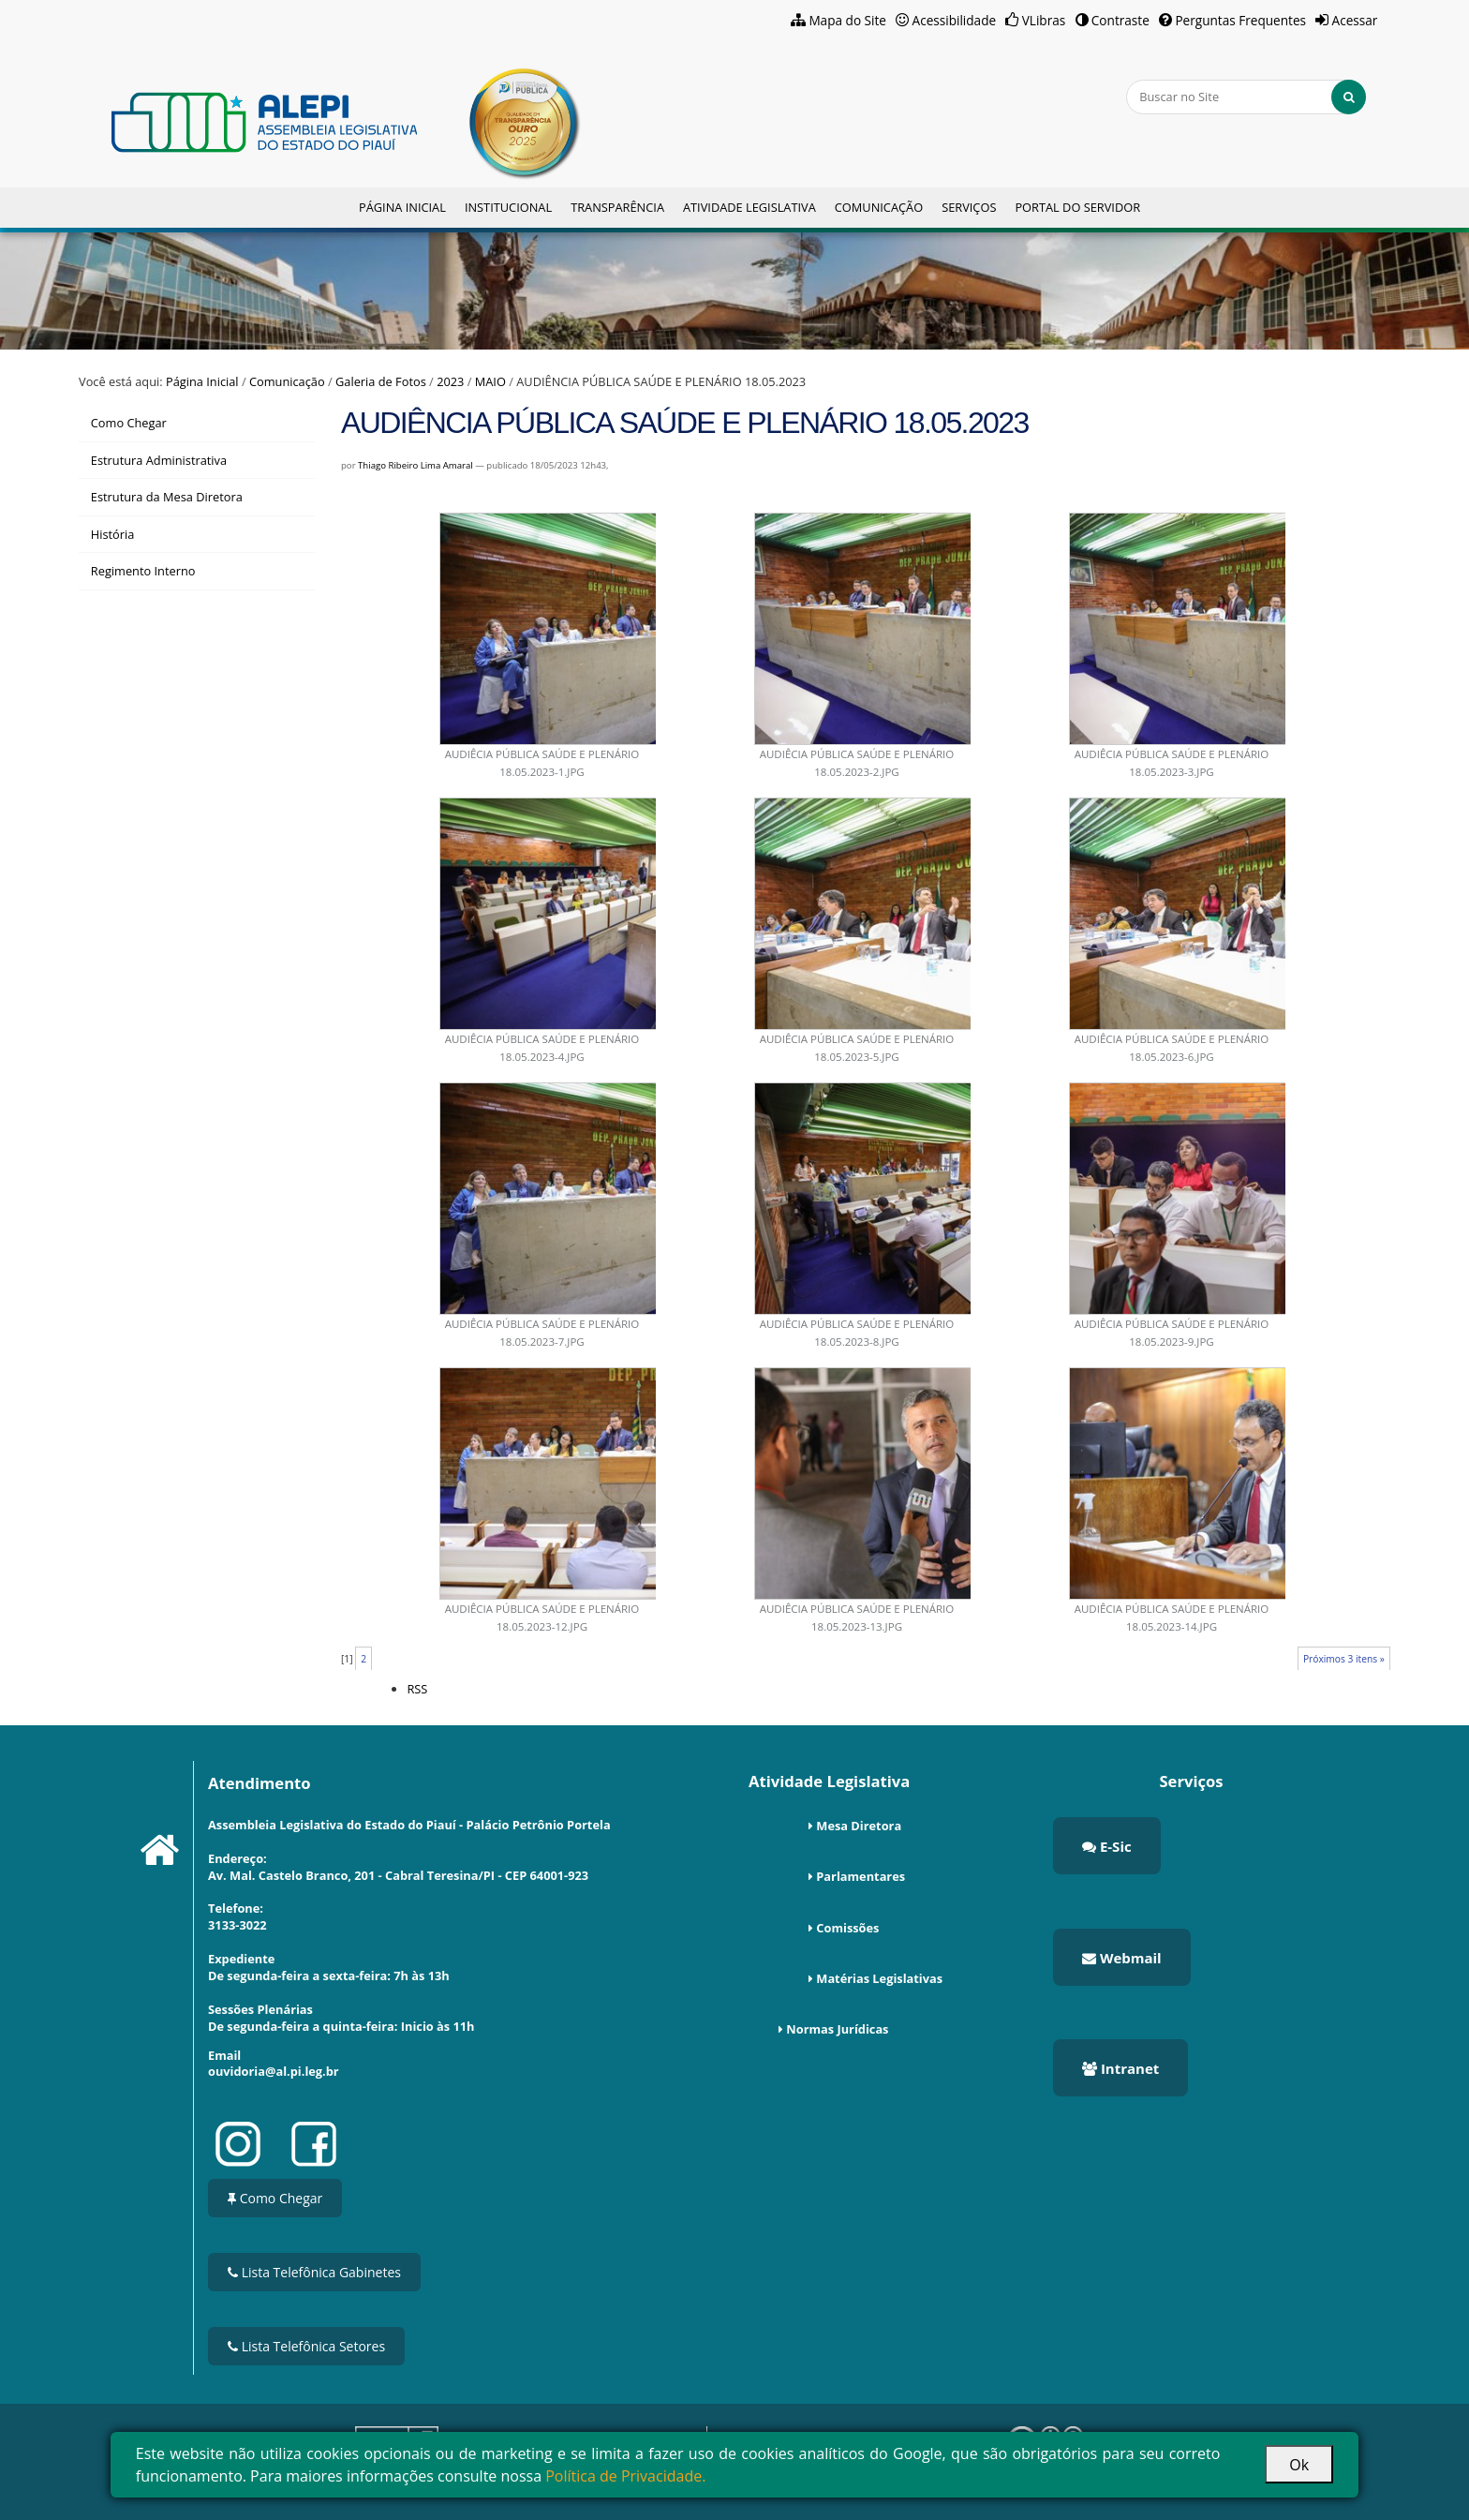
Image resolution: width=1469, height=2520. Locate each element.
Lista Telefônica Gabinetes (314, 2272)
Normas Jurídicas (837, 2028)
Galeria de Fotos (380, 381)
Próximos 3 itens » (1344, 1658)
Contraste (1120, 20)
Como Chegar (275, 2198)
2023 (450, 381)
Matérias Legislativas (879, 1978)
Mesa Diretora (858, 1825)
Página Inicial (402, 207)
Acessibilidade (955, 20)
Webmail (1122, 1957)
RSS (417, 1688)
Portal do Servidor (1077, 207)
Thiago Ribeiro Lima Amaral (415, 465)
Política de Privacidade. (625, 2476)
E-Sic (1107, 1846)
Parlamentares (860, 1876)
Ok (1299, 2464)
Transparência (617, 207)
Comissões (847, 1927)
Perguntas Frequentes (1240, 20)
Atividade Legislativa (749, 207)
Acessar (1355, 20)
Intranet (1120, 2068)
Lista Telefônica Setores (306, 2346)
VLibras (1044, 20)
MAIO (490, 381)
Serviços (969, 207)
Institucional (508, 207)
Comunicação (879, 207)
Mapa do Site (847, 20)
